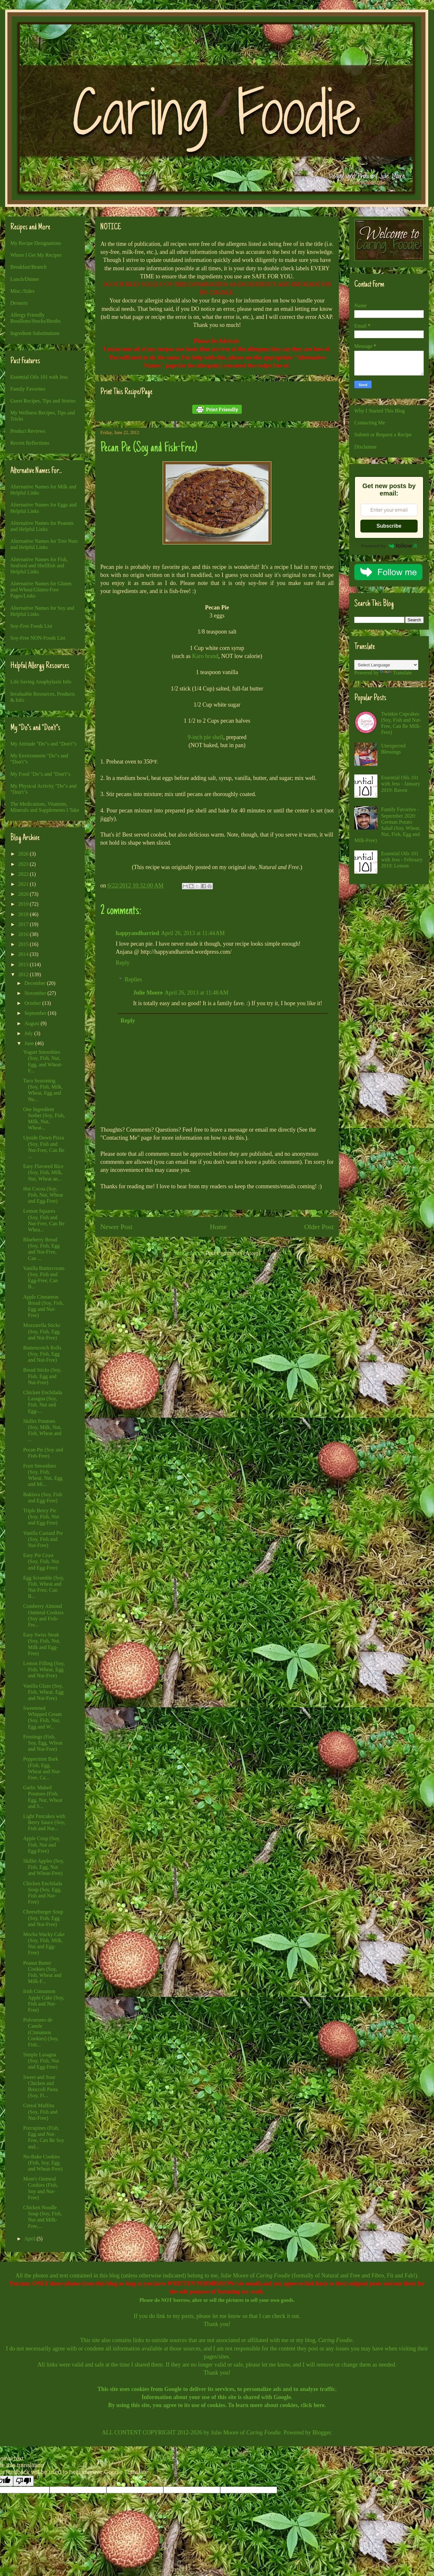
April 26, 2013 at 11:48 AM (196, 992)
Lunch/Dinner (24, 279)
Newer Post (116, 1227)
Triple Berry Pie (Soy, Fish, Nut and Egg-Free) (41, 1516)
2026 (24, 854)
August (32, 1023)
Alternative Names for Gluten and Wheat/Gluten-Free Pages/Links (41, 589)
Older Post (319, 1227)
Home (218, 1227)
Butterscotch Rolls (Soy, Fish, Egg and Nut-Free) (42, 1354)
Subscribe (388, 526)
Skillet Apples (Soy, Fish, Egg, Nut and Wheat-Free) (43, 1867)
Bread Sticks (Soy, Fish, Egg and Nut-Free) (42, 1376)
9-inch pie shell (205, 737)
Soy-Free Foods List (31, 626)
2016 (24, 934)
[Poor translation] (23, 2481)
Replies (133, 979)
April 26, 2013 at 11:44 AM (193, 933)
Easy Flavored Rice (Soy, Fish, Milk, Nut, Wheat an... (43, 1172)
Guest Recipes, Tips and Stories (43, 400)
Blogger (321, 2432)
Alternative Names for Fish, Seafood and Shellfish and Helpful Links (39, 565)
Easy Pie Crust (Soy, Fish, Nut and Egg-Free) (41, 1561)
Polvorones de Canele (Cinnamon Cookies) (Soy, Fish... (41, 2032)
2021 (24, 884)
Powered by (389, 545)
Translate (396, 672)
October (33, 1003)
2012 (24, 974)
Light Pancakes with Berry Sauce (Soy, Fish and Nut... (44, 1822)
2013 (24, 964)
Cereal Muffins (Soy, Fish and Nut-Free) (40, 2111)
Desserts (19, 303)
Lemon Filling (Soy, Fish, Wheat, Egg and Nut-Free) (44, 1669)
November (36, 993)
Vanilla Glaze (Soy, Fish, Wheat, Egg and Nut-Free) (43, 1692)
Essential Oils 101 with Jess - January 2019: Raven (400, 783)
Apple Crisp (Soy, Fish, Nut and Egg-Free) (41, 1844)
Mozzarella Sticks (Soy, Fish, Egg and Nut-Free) (41, 1331)
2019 (24, 904)
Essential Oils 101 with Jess (39, 377)
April (30, 2238)
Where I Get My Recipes (36, 255)
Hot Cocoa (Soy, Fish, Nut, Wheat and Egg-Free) (43, 1195)
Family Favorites (27, 389)
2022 (24, 874)
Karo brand (205, 656)
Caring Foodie (273, 2275)
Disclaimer (365, 446)
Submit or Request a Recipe (383, 434)
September (36, 1013)
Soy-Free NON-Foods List (37, 638)
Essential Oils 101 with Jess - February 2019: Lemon (401, 859)
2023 (24, 864)
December (35, 983)
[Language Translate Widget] (386, 665)
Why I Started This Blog (379, 410)
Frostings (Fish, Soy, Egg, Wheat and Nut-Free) (42, 1743)
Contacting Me (369, 422)
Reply (123, 962)
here (319, 2405)
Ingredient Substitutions (34, 333)
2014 (24, 954)
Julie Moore (148, 992)
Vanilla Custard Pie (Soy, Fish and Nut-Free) (43, 1539)
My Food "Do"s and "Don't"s (40, 774)
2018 (24, 914)
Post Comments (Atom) (232, 1253)
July (29, 1033)
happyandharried (137, 933)
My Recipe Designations (35, 243)
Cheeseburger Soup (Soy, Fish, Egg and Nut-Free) (43, 1918)
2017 (24, 924)
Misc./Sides (22, 291)
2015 (24, 944)
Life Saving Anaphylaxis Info (40, 681)
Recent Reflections (29, 443)
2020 (24, 894)
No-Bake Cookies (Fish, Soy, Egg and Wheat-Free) (43, 2163)
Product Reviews (27, 431)
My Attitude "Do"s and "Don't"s (43, 743)
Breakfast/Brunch (28, 267)
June (29, 1043)
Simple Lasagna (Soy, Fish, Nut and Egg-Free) (41, 2061)
